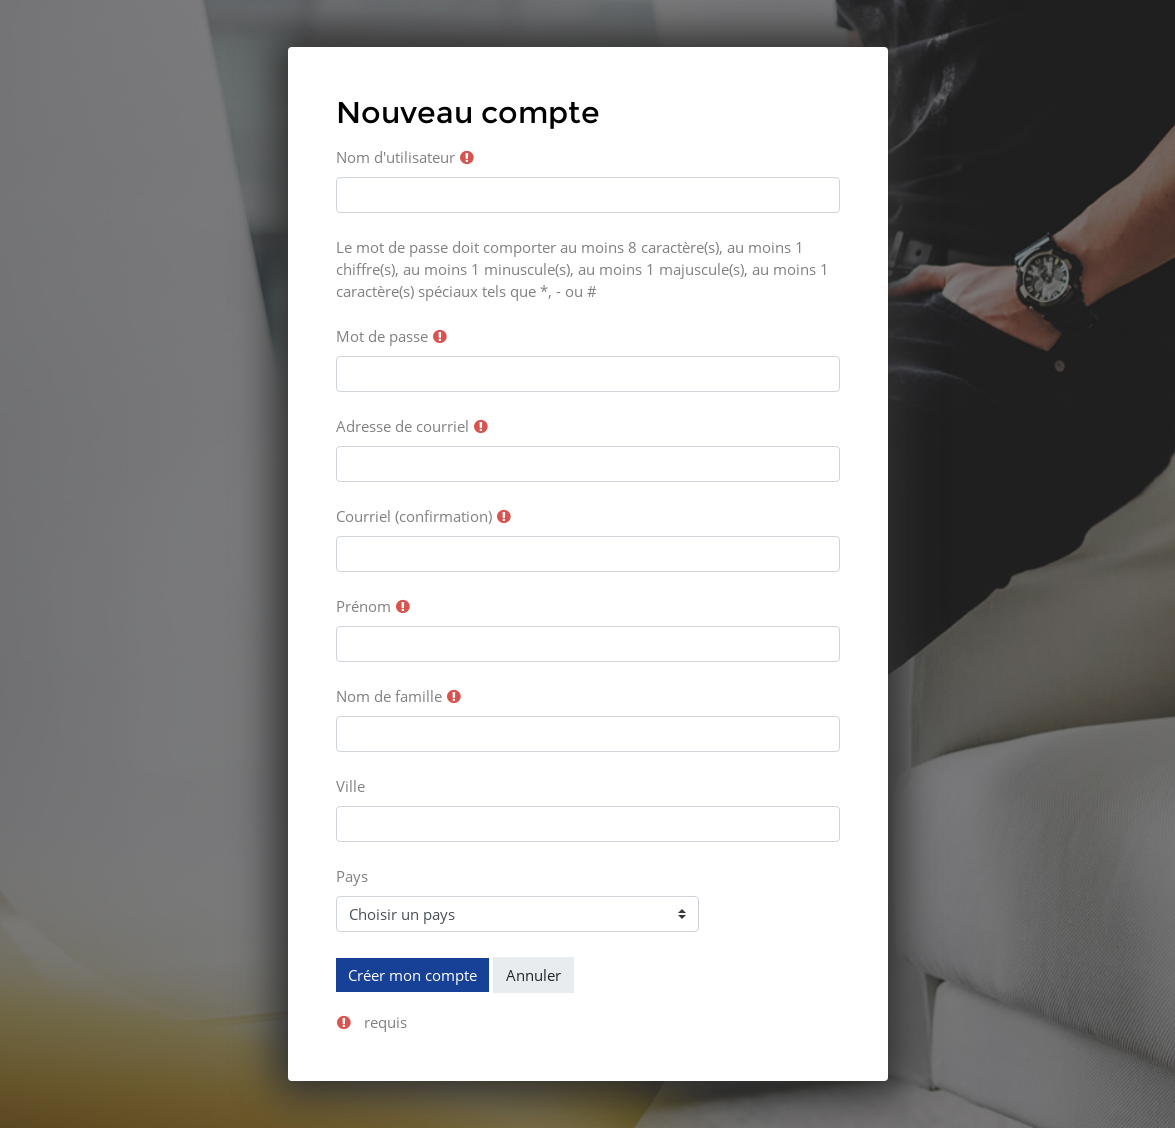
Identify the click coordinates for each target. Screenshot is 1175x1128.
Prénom (363, 606)
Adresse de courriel (402, 426)
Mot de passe (382, 336)
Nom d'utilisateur (395, 157)
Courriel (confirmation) (414, 516)
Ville (350, 786)
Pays (352, 876)
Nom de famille (389, 696)
